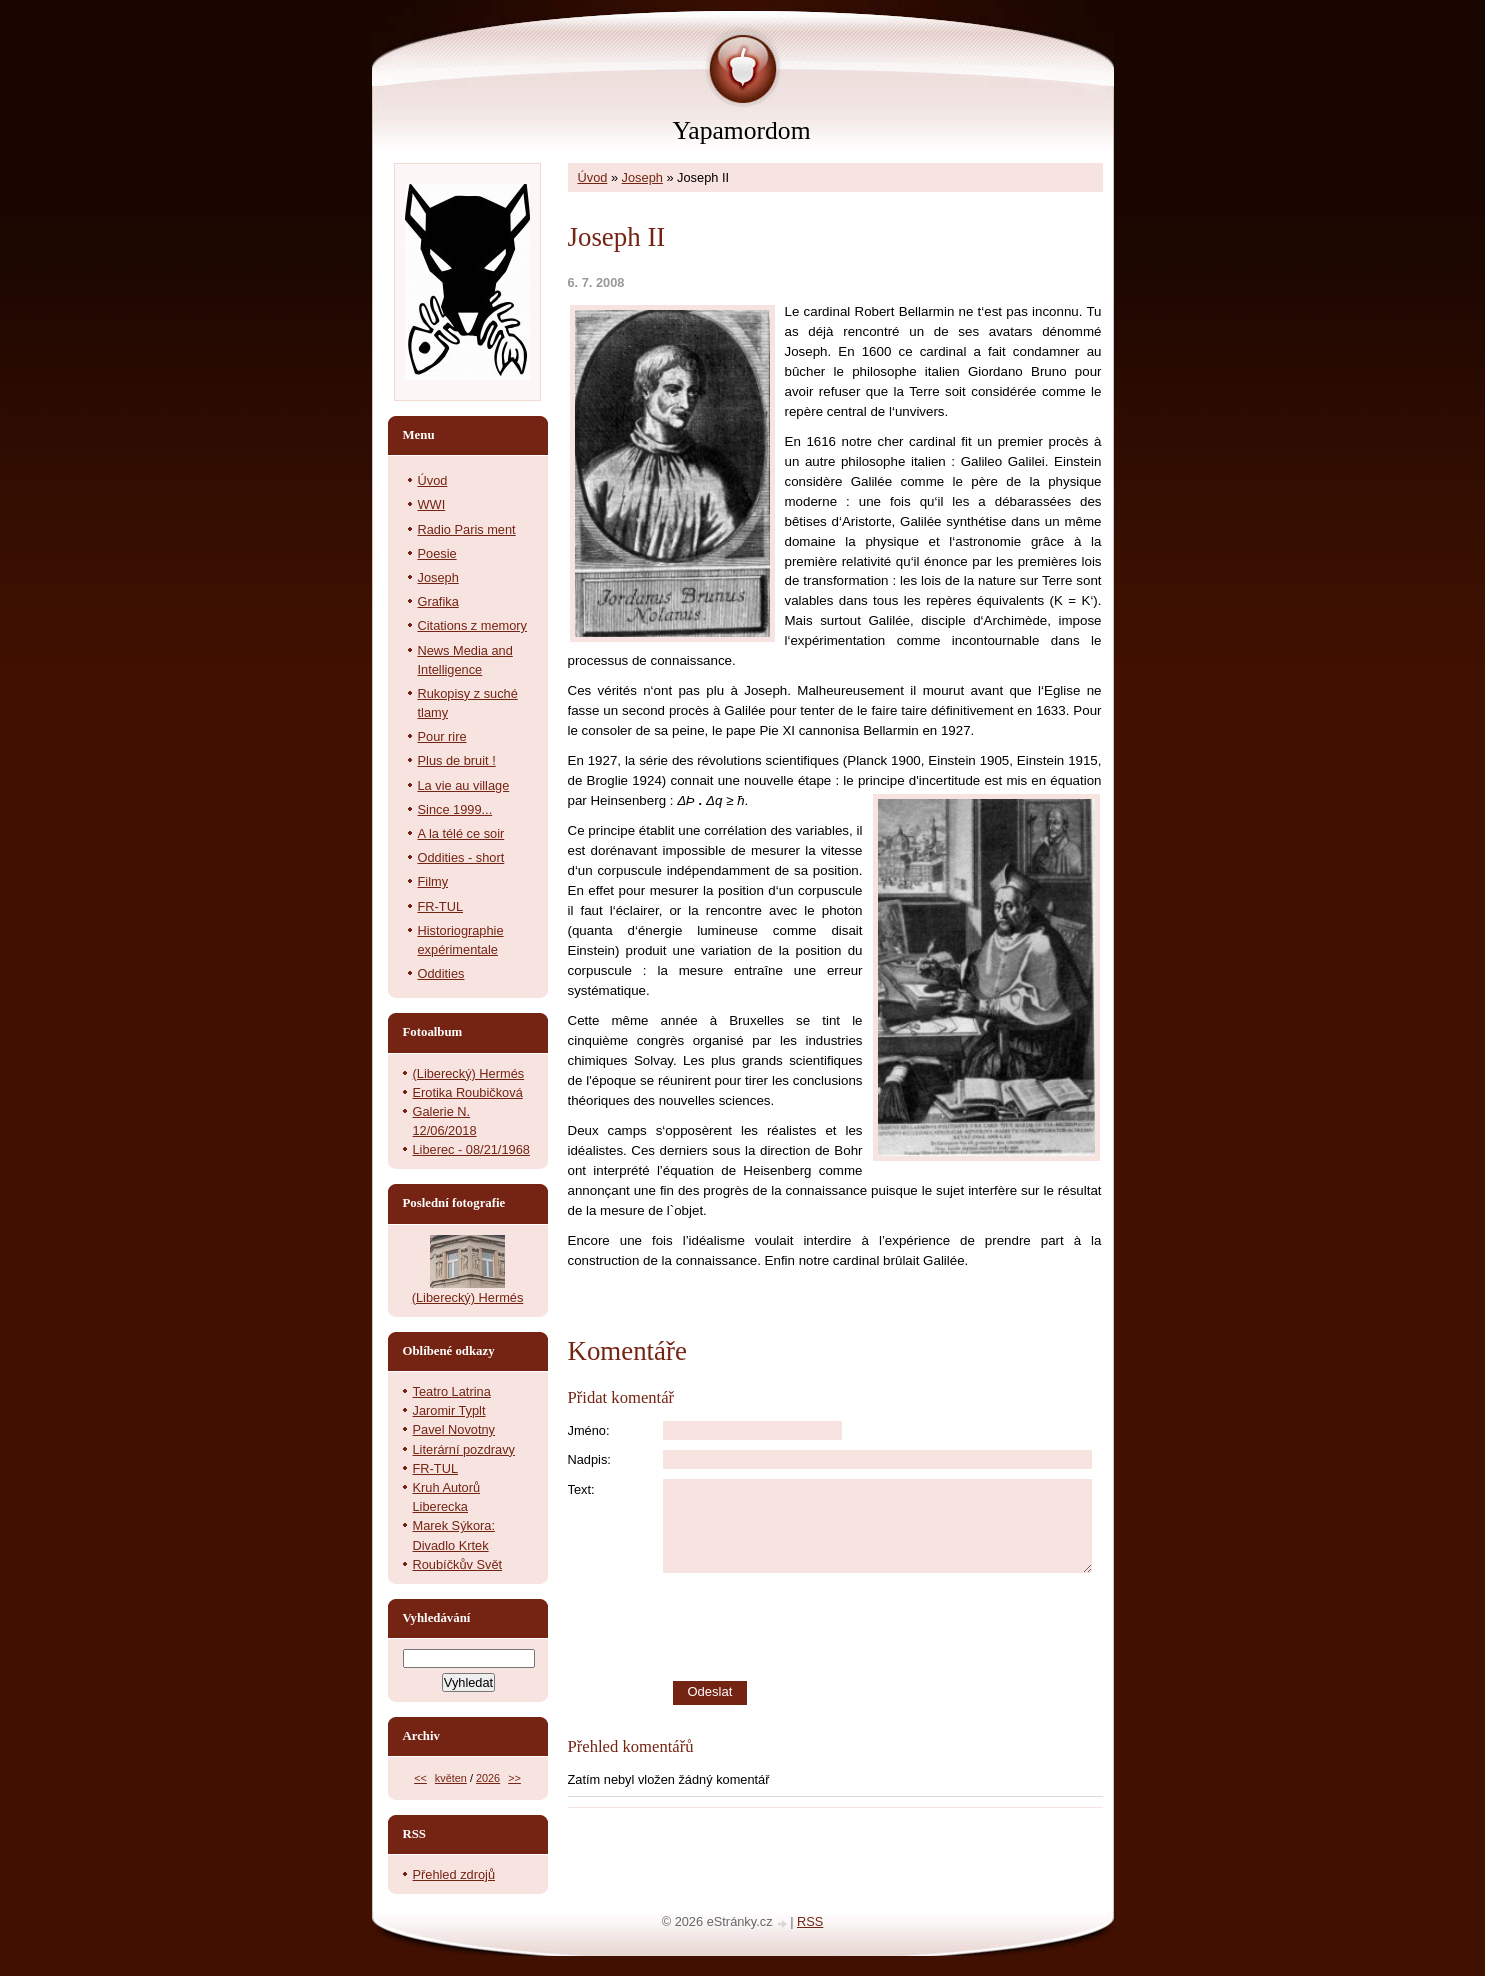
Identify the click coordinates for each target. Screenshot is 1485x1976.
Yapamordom (741, 130)
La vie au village (464, 785)
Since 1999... (455, 809)
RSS (810, 1921)
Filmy (433, 881)
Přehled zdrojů (454, 1874)
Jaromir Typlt (449, 1410)
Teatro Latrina (452, 1391)
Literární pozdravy (464, 1449)
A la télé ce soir (461, 833)
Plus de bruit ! (457, 760)
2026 (488, 1778)
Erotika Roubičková (468, 1092)
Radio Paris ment (467, 529)
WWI (432, 504)
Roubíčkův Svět (458, 1564)
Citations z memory (473, 625)
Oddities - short (461, 857)
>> (514, 1778)
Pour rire (442, 736)
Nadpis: (589, 1459)
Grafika (438, 601)
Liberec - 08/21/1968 (471, 1149)
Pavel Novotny (454, 1429)
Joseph (642, 177)
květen (451, 1778)
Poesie (437, 553)
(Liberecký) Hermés (469, 1073)
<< (420, 1778)
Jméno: (589, 1430)
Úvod (593, 177)
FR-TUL (441, 906)
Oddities (441, 973)
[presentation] (883, 1627)
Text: (581, 1489)
